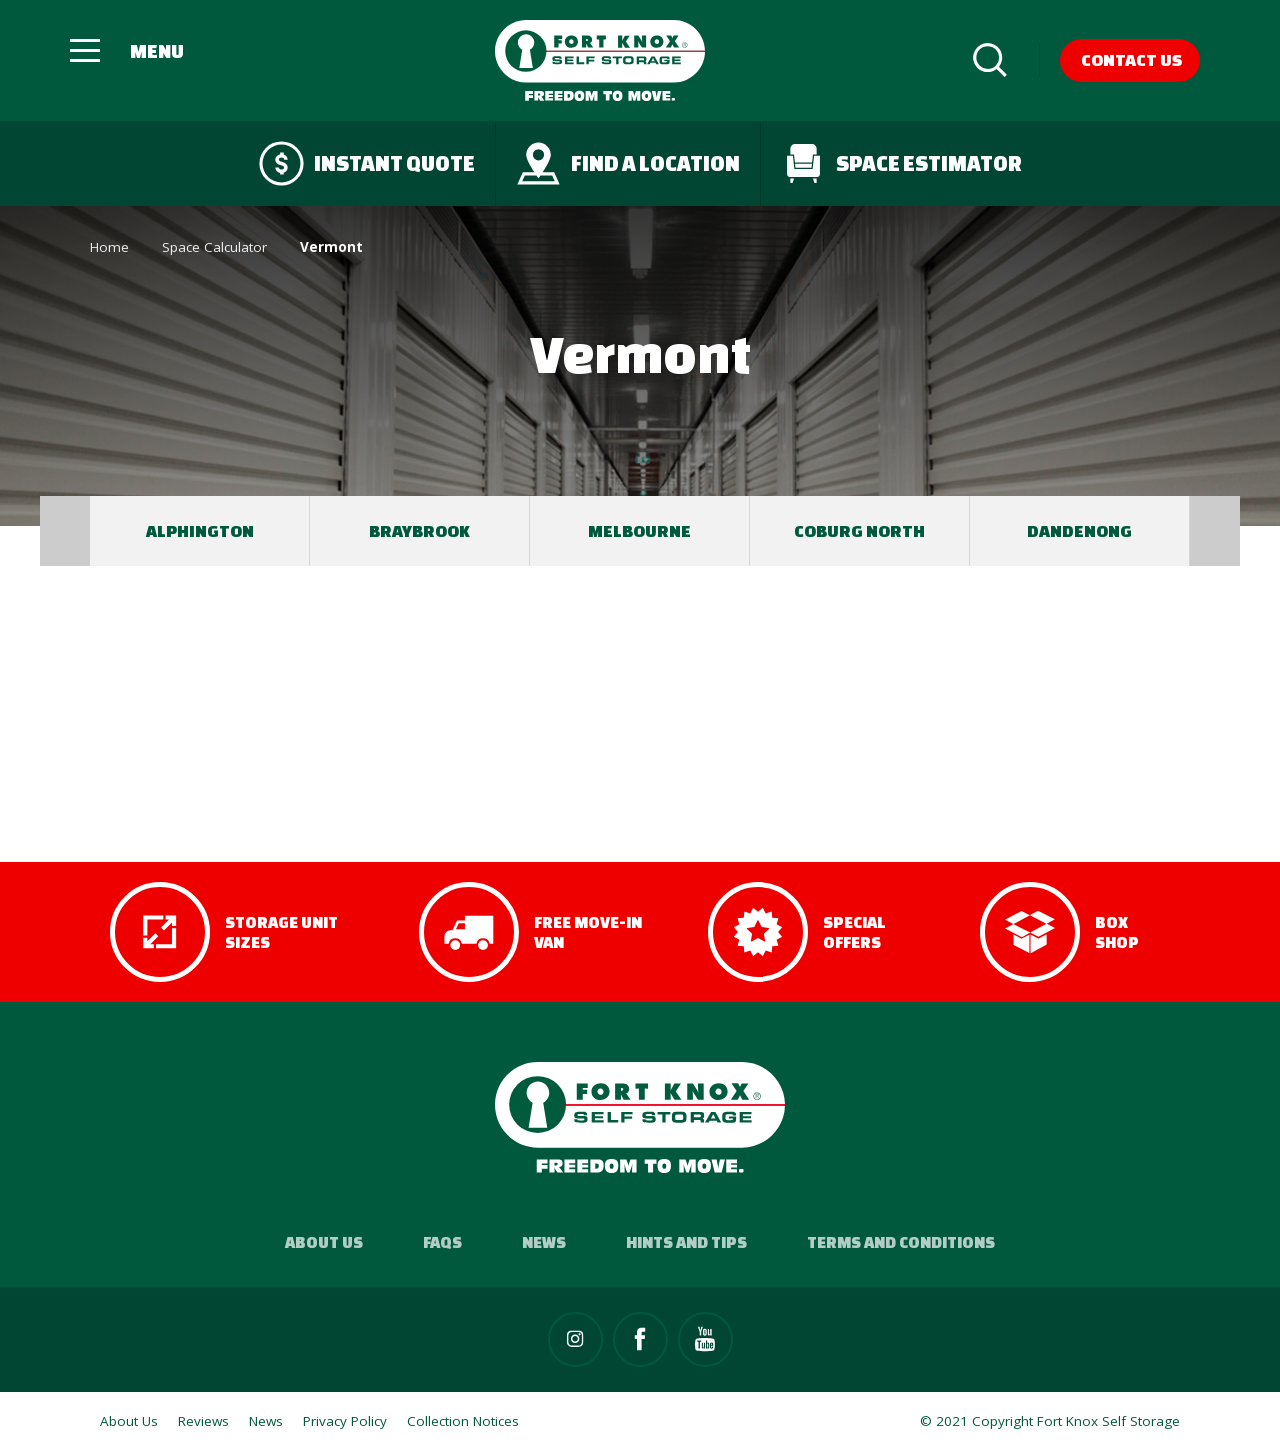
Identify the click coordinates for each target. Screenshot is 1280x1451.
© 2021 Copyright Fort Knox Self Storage (1050, 1421)
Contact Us (1131, 59)
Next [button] (1215, 531)
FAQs (442, 1242)
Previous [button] (65, 531)
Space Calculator (214, 247)
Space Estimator (901, 163)
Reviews (203, 1421)
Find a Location (628, 163)
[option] (200, 531)
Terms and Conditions (901, 1242)
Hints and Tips (686, 1242)
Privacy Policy (345, 1421)
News (544, 1242)
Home (109, 247)
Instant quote (367, 163)
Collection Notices (463, 1421)
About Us (324, 1242)
